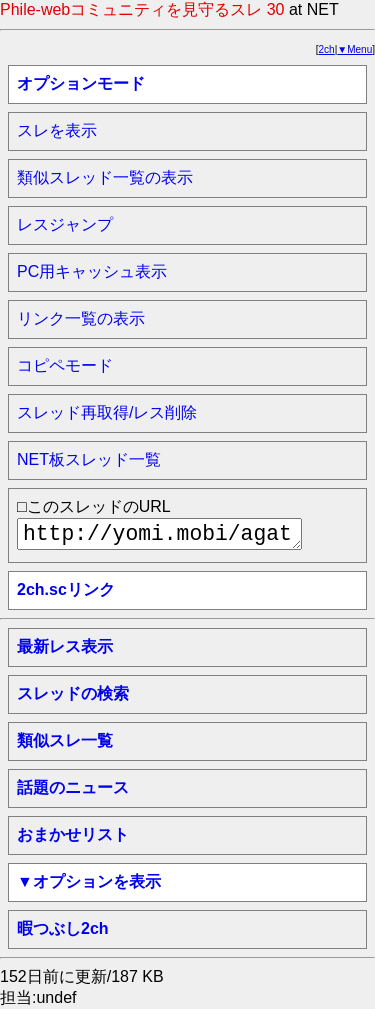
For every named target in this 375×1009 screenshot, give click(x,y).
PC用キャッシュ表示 (92, 271)
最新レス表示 (65, 646)
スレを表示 (57, 130)
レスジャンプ (65, 224)
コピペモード (65, 365)
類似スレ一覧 (65, 740)
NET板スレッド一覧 (89, 459)
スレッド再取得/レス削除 (107, 412)
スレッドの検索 (73, 693)
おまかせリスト (73, 834)
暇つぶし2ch (63, 928)
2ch (327, 49)
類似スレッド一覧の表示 (105, 177)
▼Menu (354, 49)
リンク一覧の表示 (81, 318)
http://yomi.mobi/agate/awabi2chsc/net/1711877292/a (159, 534)
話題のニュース (73, 787)
